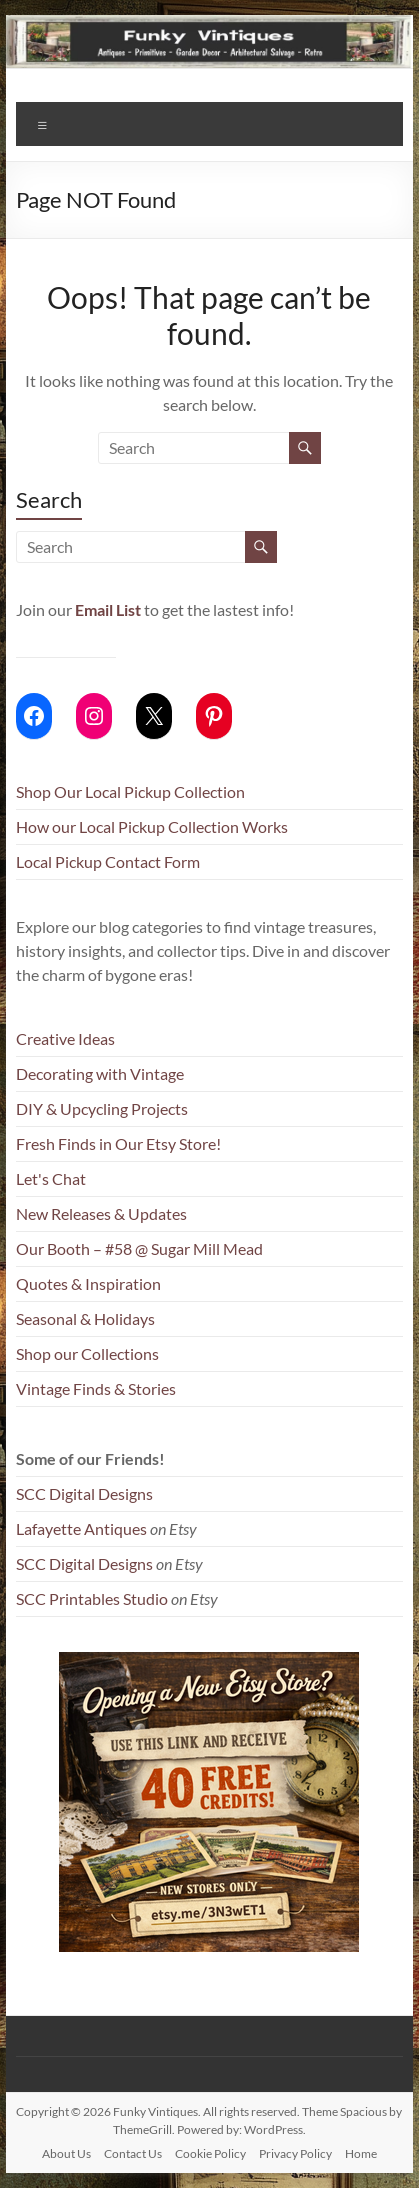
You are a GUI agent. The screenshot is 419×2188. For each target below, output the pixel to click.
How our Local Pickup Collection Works (152, 826)
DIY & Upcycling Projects (102, 1108)
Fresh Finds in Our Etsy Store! (118, 1143)
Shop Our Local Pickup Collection (130, 791)
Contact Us (133, 2153)
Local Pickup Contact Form (108, 861)
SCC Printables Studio (92, 1598)
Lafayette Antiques (81, 1528)
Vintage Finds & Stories (96, 1388)
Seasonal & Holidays (85, 1318)
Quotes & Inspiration (88, 1283)
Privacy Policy (295, 2153)
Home (361, 2153)
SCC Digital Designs (84, 1493)
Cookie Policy (210, 2153)
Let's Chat (51, 1178)
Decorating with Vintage (100, 1073)
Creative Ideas (65, 1038)
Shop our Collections (87, 1353)
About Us (66, 2153)
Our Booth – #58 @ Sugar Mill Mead (139, 1248)
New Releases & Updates (101, 1213)
